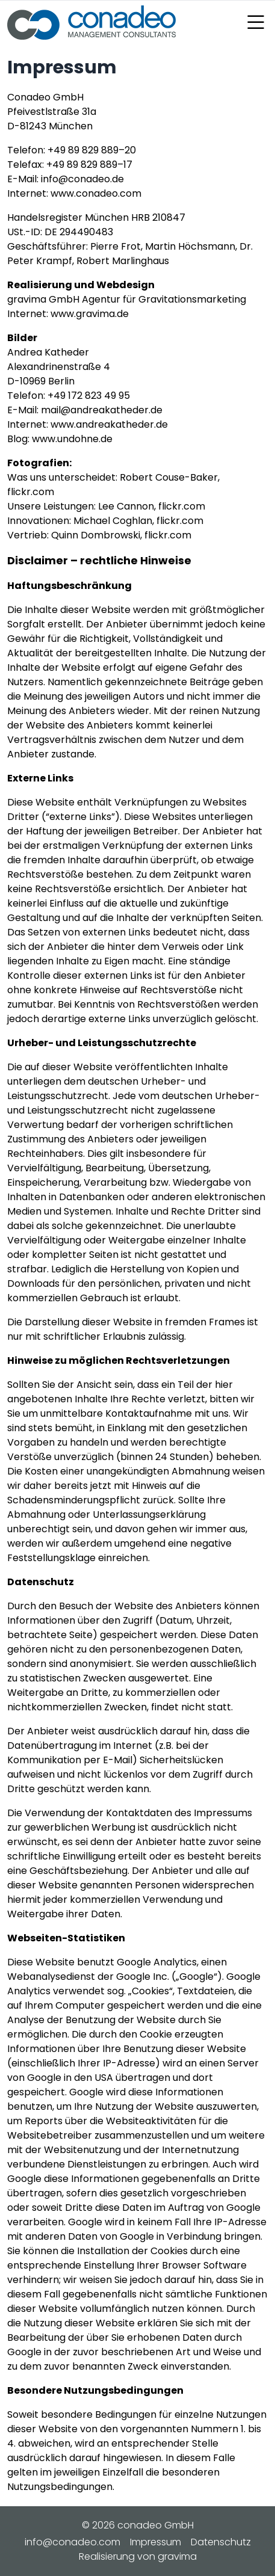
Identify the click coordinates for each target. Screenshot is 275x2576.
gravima (177, 2556)
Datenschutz (221, 2542)
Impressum (155, 2542)
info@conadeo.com (72, 2542)
